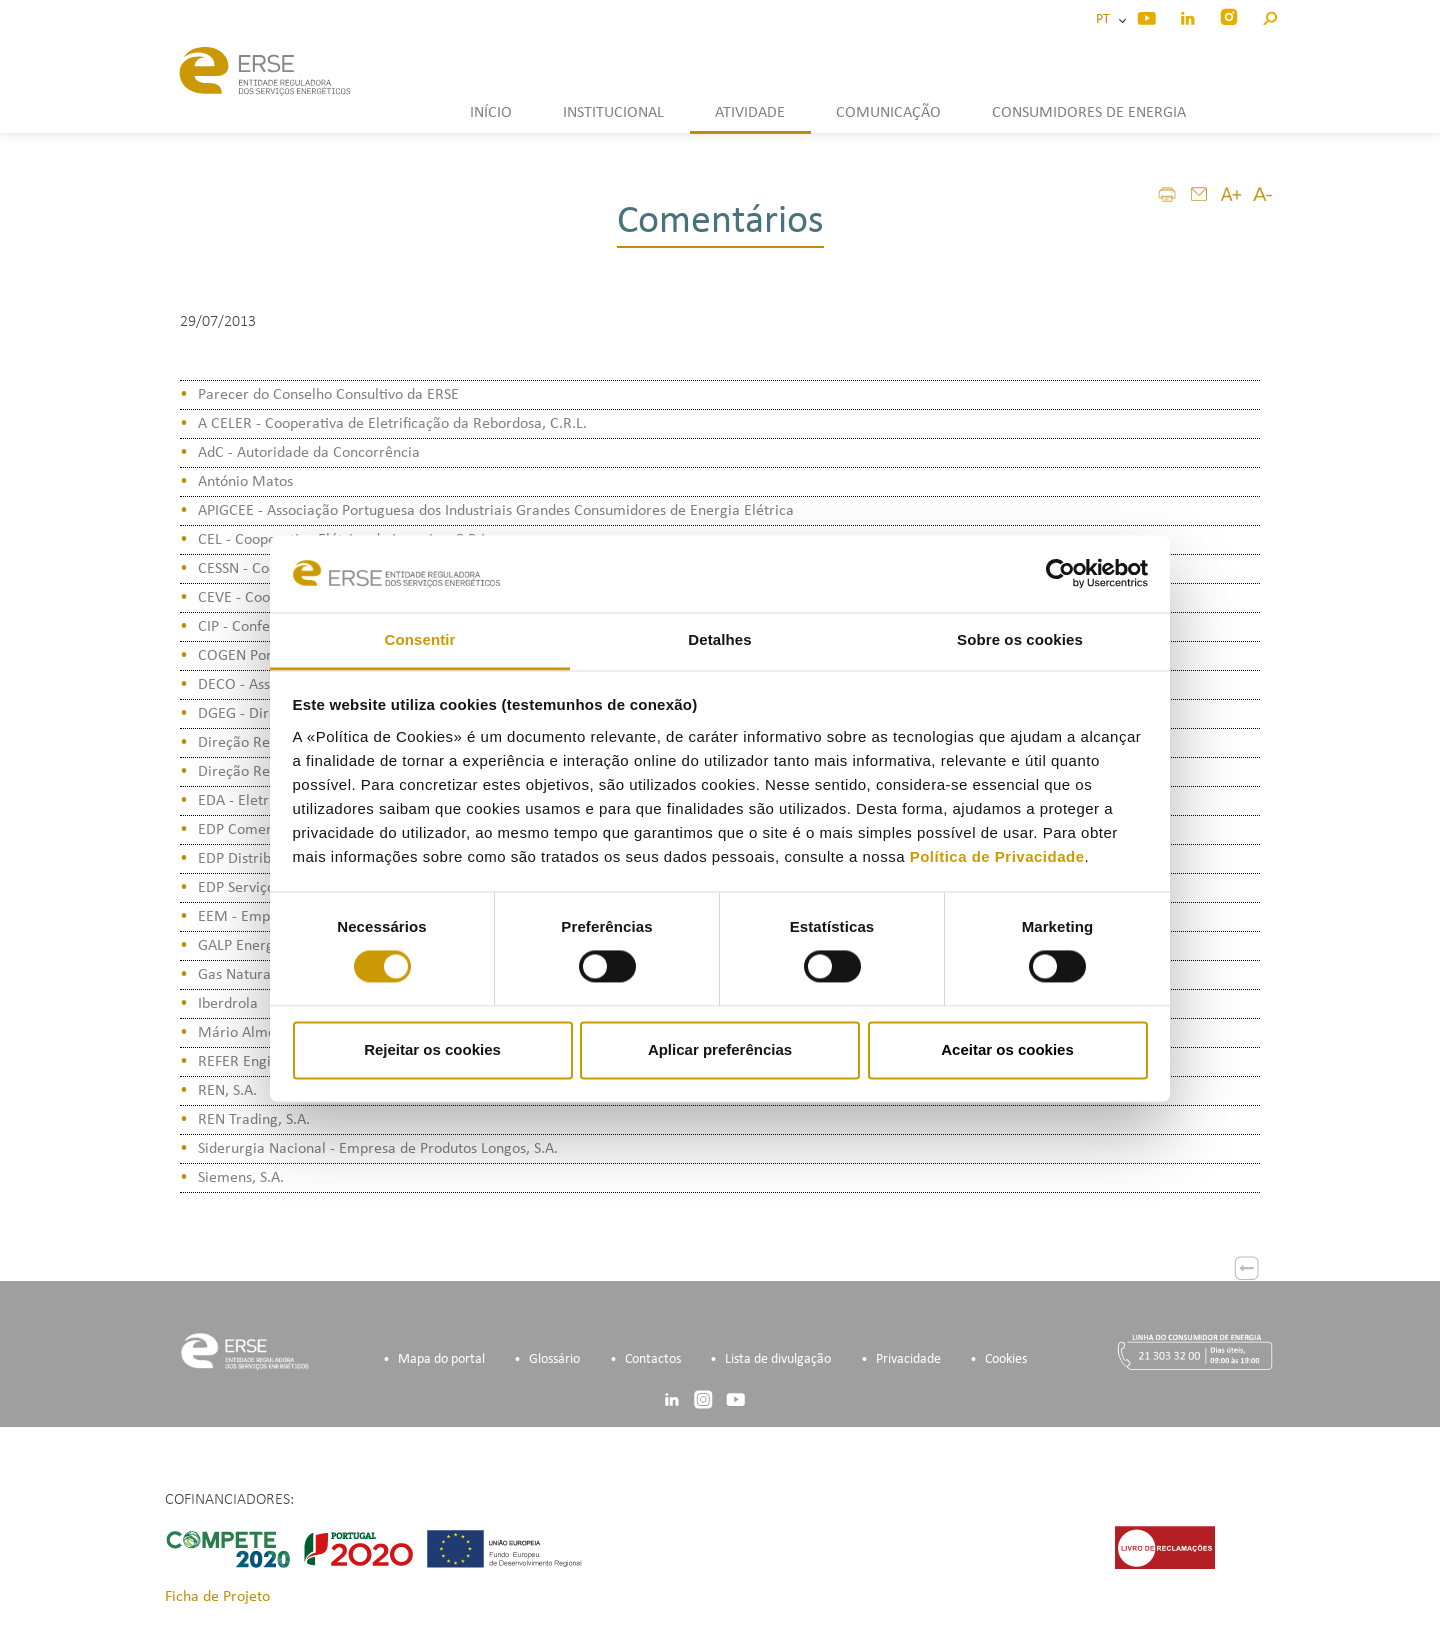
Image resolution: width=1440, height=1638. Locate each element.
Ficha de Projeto (217, 1597)
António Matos (245, 482)
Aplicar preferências (720, 1049)
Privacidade (908, 1359)
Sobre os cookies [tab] (1020, 639)
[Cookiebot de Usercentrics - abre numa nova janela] (1060, 574)
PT (1106, 19)
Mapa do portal (441, 1359)
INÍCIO (491, 113)
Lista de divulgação (778, 1359)
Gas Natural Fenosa (261, 975)
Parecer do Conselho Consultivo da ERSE (328, 395)
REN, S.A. (227, 1091)
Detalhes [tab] (719, 639)
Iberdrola (228, 1004)
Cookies (1006, 1359)
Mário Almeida (247, 1033)
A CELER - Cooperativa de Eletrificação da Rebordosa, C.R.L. (392, 424)
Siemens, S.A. (241, 1178)
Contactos (653, 1359)
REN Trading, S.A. (254, 1120)
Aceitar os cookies (1007, 1049)
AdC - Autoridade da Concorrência (309, 453)
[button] (1269, 15)
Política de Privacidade (997, 856)
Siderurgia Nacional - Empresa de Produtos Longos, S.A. (378, 1149)
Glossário (554, 1359)
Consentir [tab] (420, 639)
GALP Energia (242, 946)
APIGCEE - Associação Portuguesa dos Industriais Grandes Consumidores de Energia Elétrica (496, 511)
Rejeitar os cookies (432, 1049)
